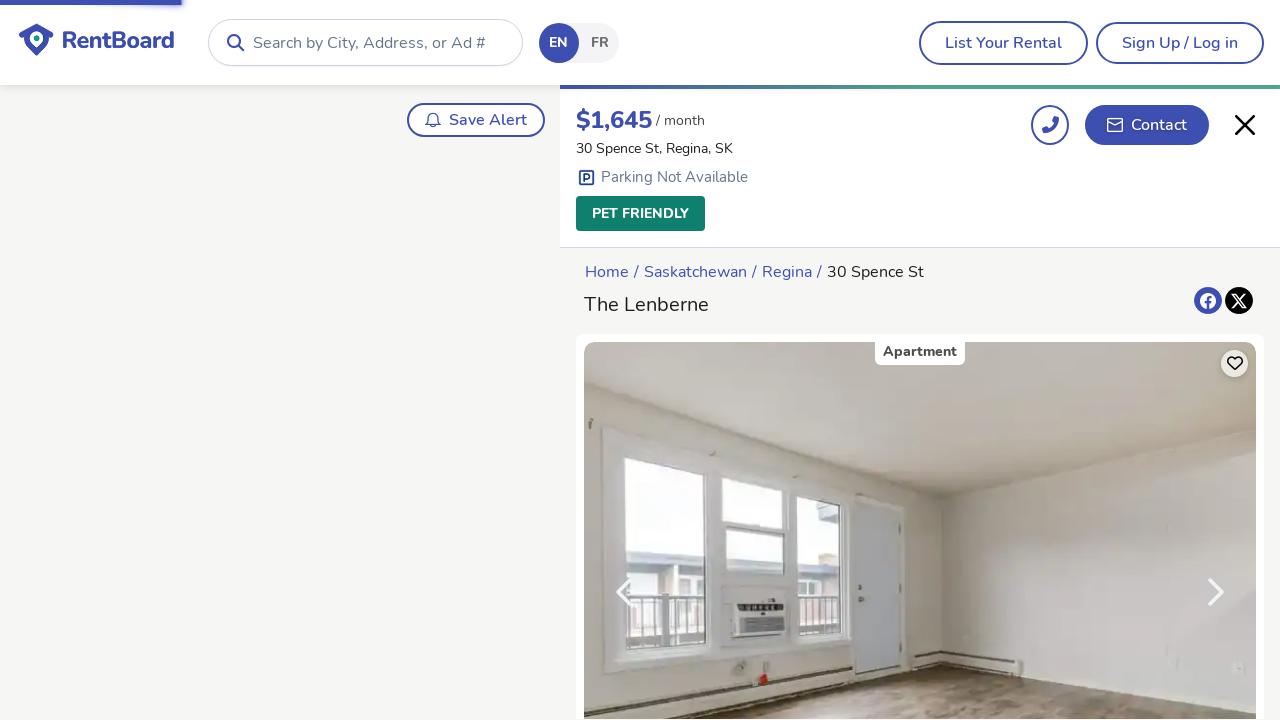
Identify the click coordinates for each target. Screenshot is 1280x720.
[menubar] (1003, 43)
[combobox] (365, 42)
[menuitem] (1003, 43)
